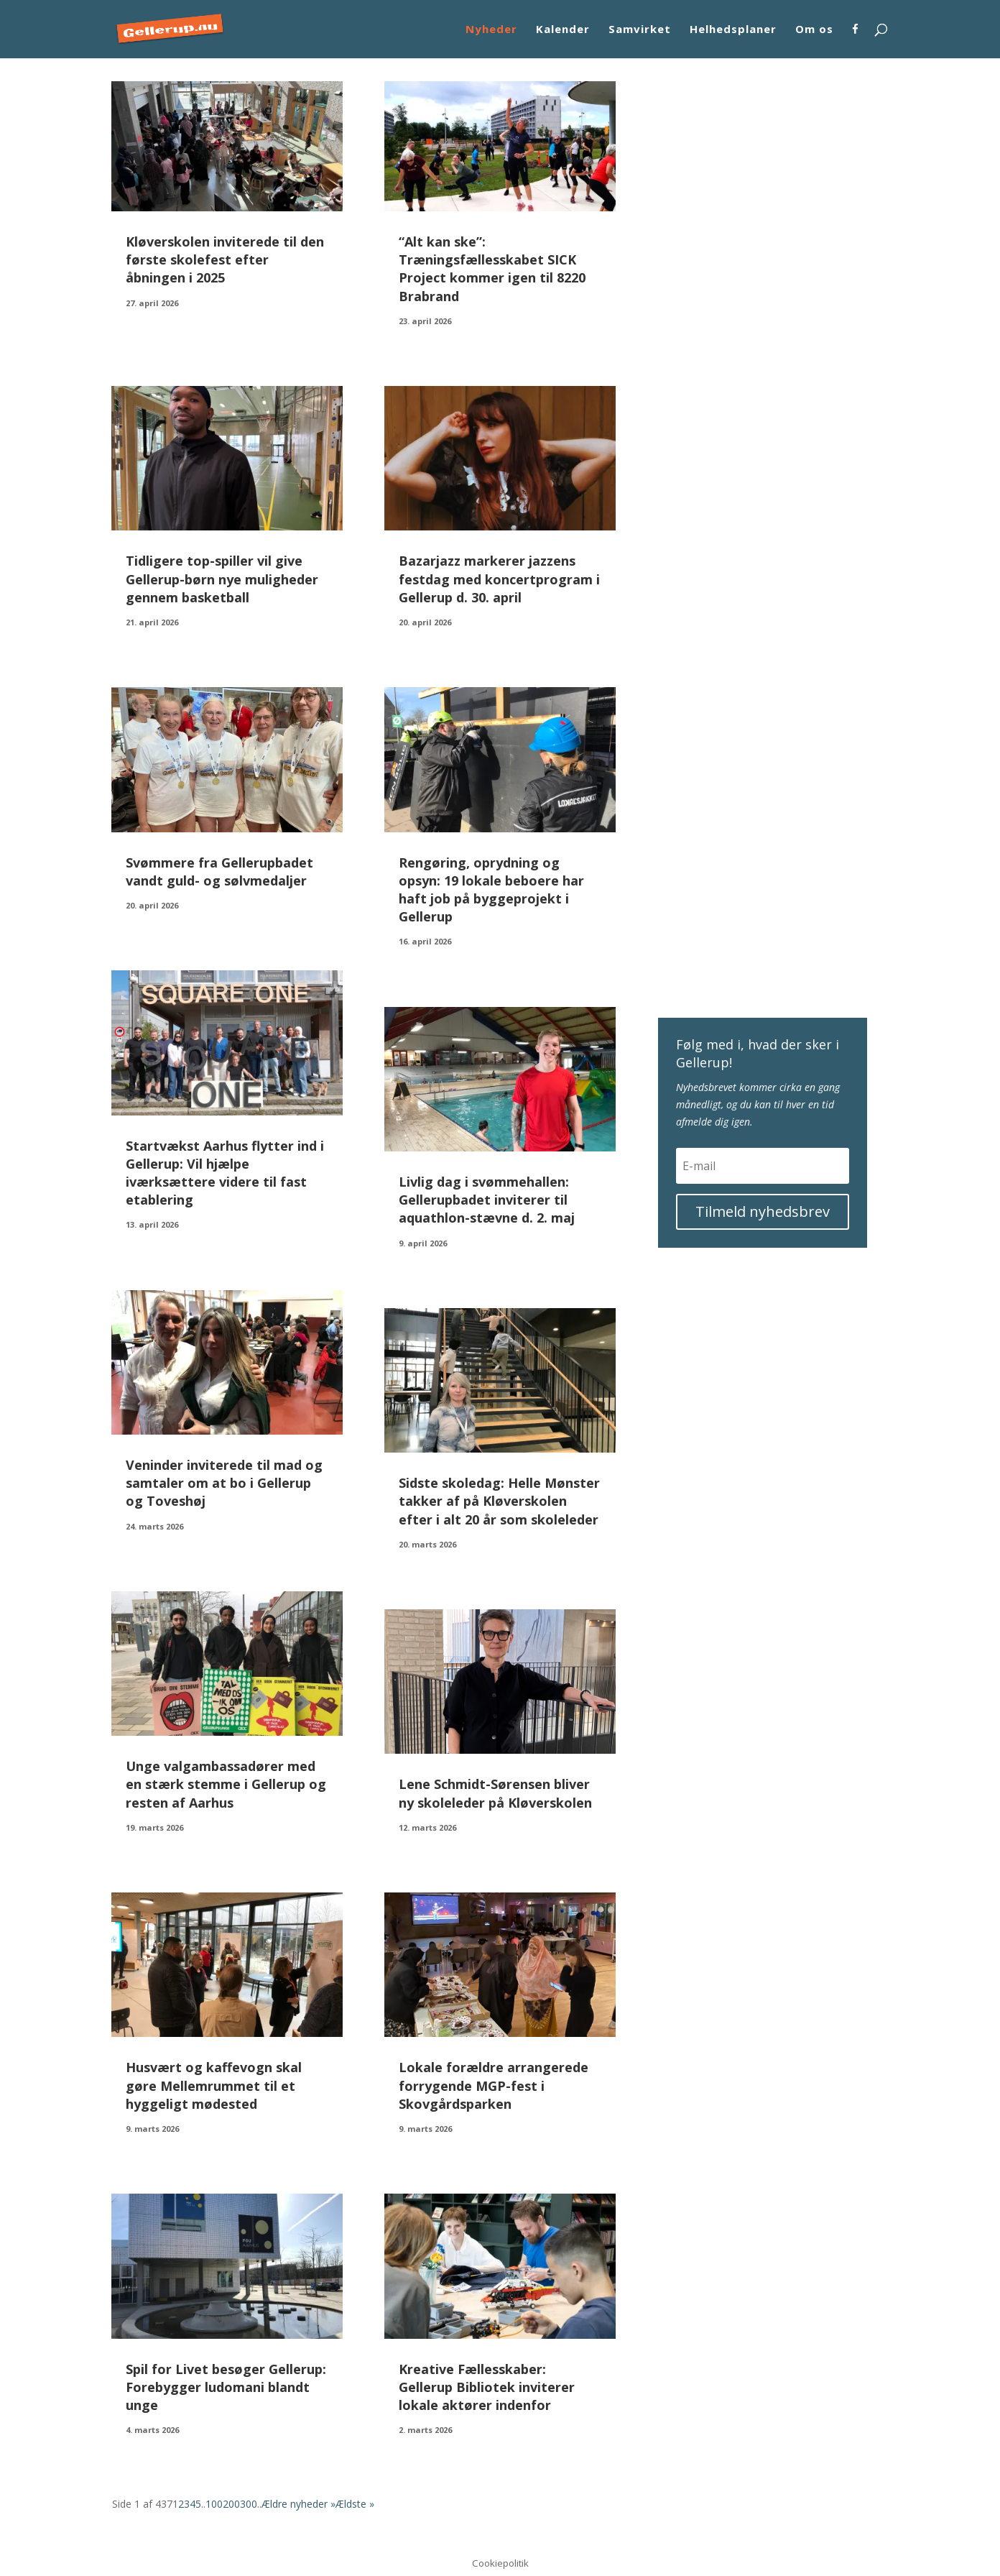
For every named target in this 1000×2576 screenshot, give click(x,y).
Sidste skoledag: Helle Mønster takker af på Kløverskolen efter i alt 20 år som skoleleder (499, 1500)
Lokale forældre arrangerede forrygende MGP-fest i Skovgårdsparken (493, 2085)
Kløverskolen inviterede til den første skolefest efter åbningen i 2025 (225, 259)
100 (214, 2504)
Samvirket (639, 30)
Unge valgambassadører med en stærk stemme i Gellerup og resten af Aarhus (226, 1784)
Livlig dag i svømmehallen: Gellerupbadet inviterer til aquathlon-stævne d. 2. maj (487, 1199)
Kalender (563, 30)
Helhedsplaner (733, 30)
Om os (814, 30)
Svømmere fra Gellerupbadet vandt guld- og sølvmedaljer (219, 871)
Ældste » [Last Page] (354, 2504)
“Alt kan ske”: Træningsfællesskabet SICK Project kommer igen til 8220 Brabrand (492, 269)
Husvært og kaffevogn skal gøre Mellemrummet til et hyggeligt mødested (214, 2085)
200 (231, 2504)
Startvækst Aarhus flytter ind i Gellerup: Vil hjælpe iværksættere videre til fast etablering (225, 1173)
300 (248, 2504)
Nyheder (491, 30)
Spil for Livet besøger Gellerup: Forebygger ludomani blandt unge (226, 2387)
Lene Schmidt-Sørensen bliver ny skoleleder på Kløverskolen (495, 1793)
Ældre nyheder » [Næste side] (298, 2504)
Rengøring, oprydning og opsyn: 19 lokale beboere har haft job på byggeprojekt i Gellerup (491, 890)
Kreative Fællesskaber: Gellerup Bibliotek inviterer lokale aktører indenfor (487, 2387)
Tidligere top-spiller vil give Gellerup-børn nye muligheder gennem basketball (222, 578)
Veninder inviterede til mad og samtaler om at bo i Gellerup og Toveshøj (224, 1482)
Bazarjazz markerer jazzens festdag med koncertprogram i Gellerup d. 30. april (499, 578)
